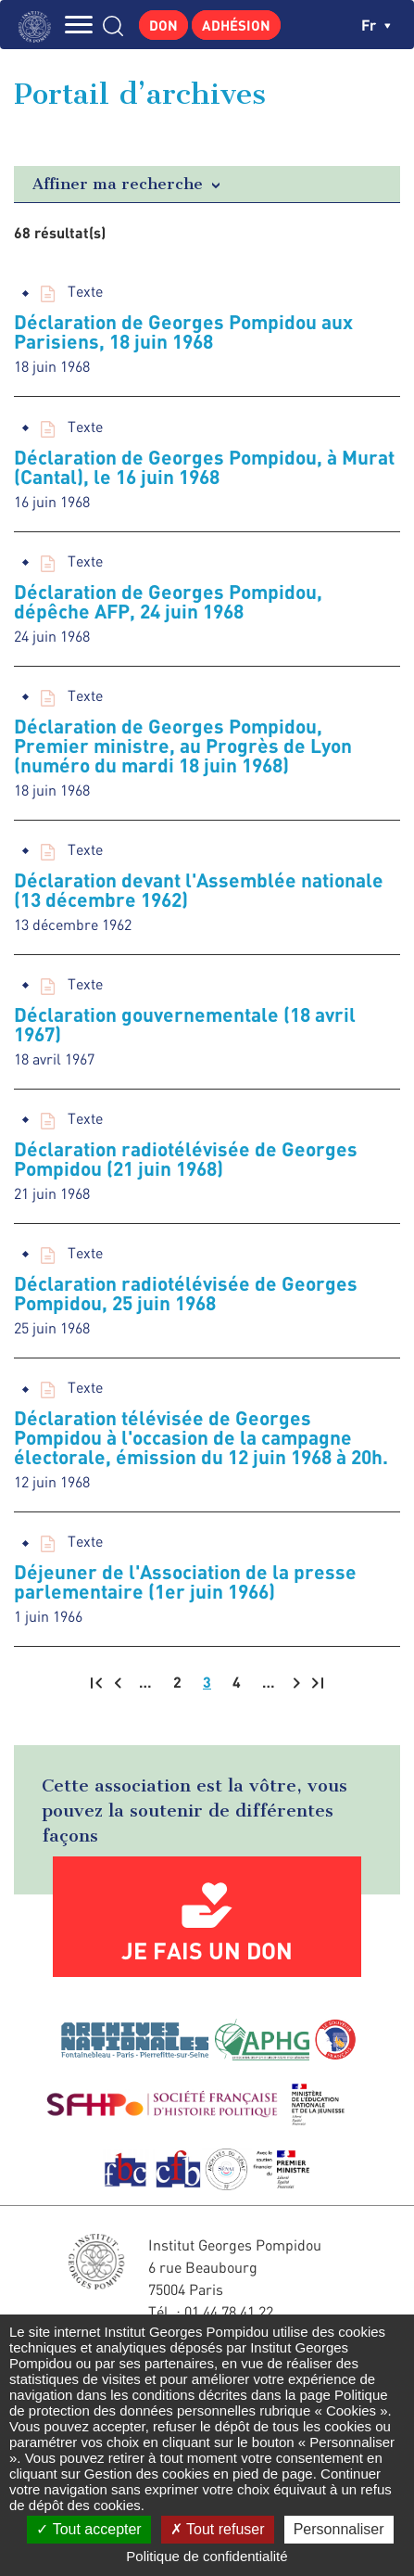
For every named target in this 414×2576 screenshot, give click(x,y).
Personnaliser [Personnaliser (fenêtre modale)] (339, 2529)
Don (163, 25)
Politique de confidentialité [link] (206, 2556)
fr (376, 24)
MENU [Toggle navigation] (79, 24)
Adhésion (236, 25)
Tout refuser (217, 2529)
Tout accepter (88, 2529)
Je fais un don (207, 1950)
